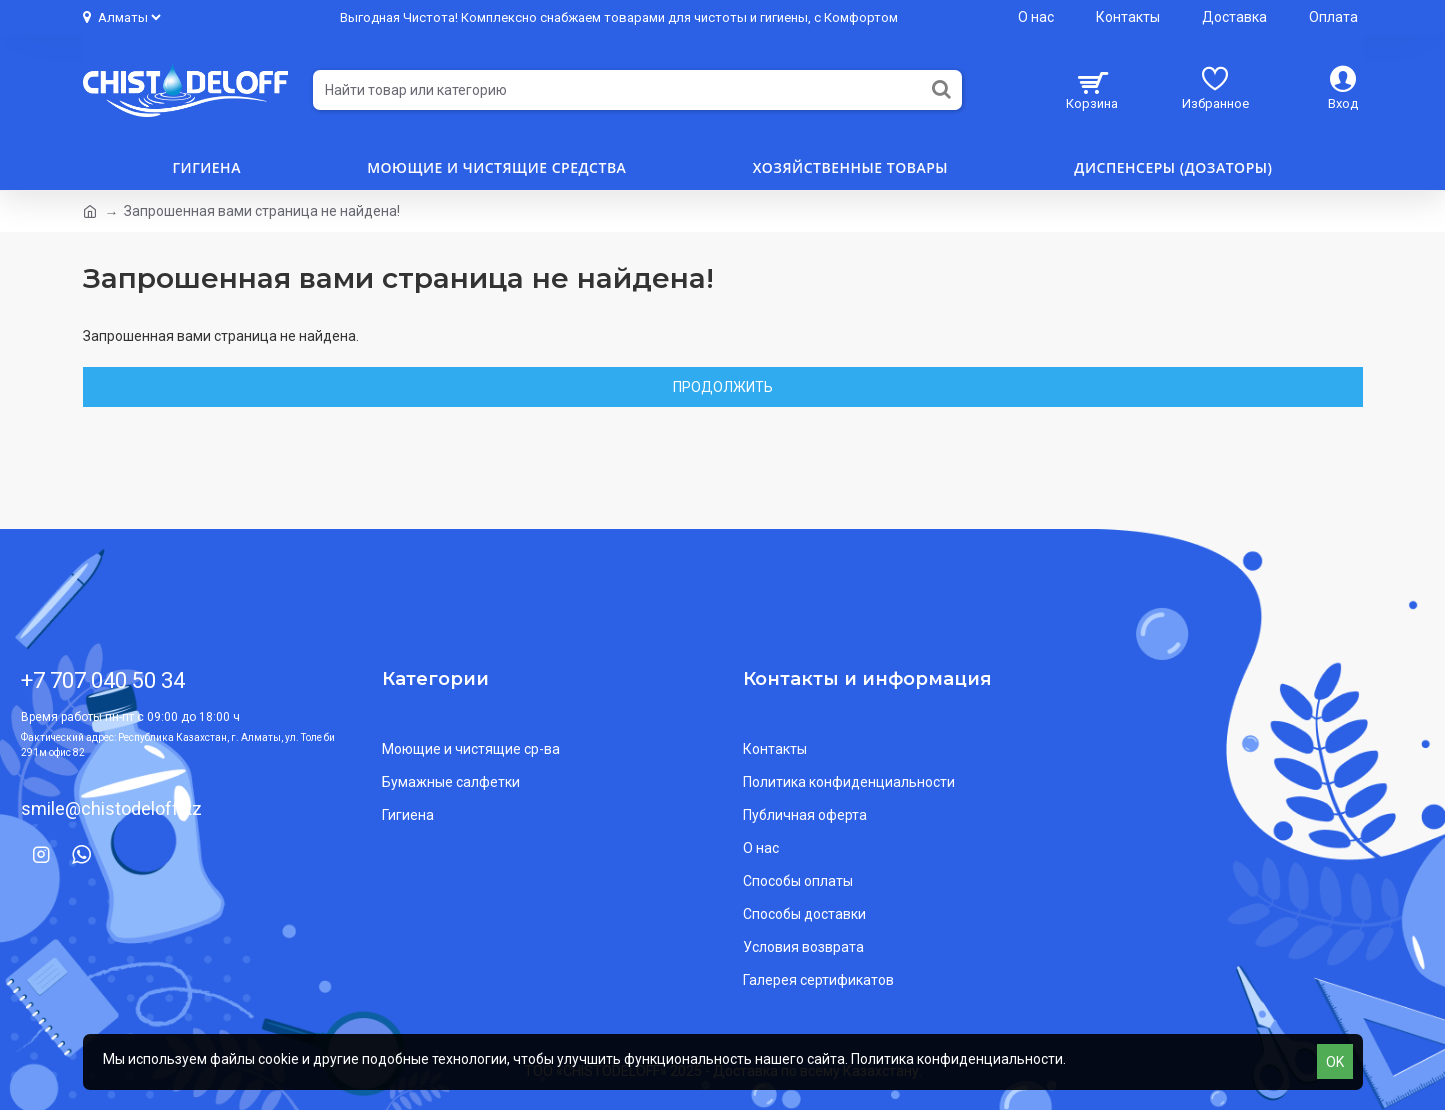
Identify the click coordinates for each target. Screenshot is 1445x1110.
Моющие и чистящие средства (496, 167)
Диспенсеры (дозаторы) (1173, 167)
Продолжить (723, 387)
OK (1335, 1062)
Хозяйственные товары (850, 167)
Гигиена (207, 167)
